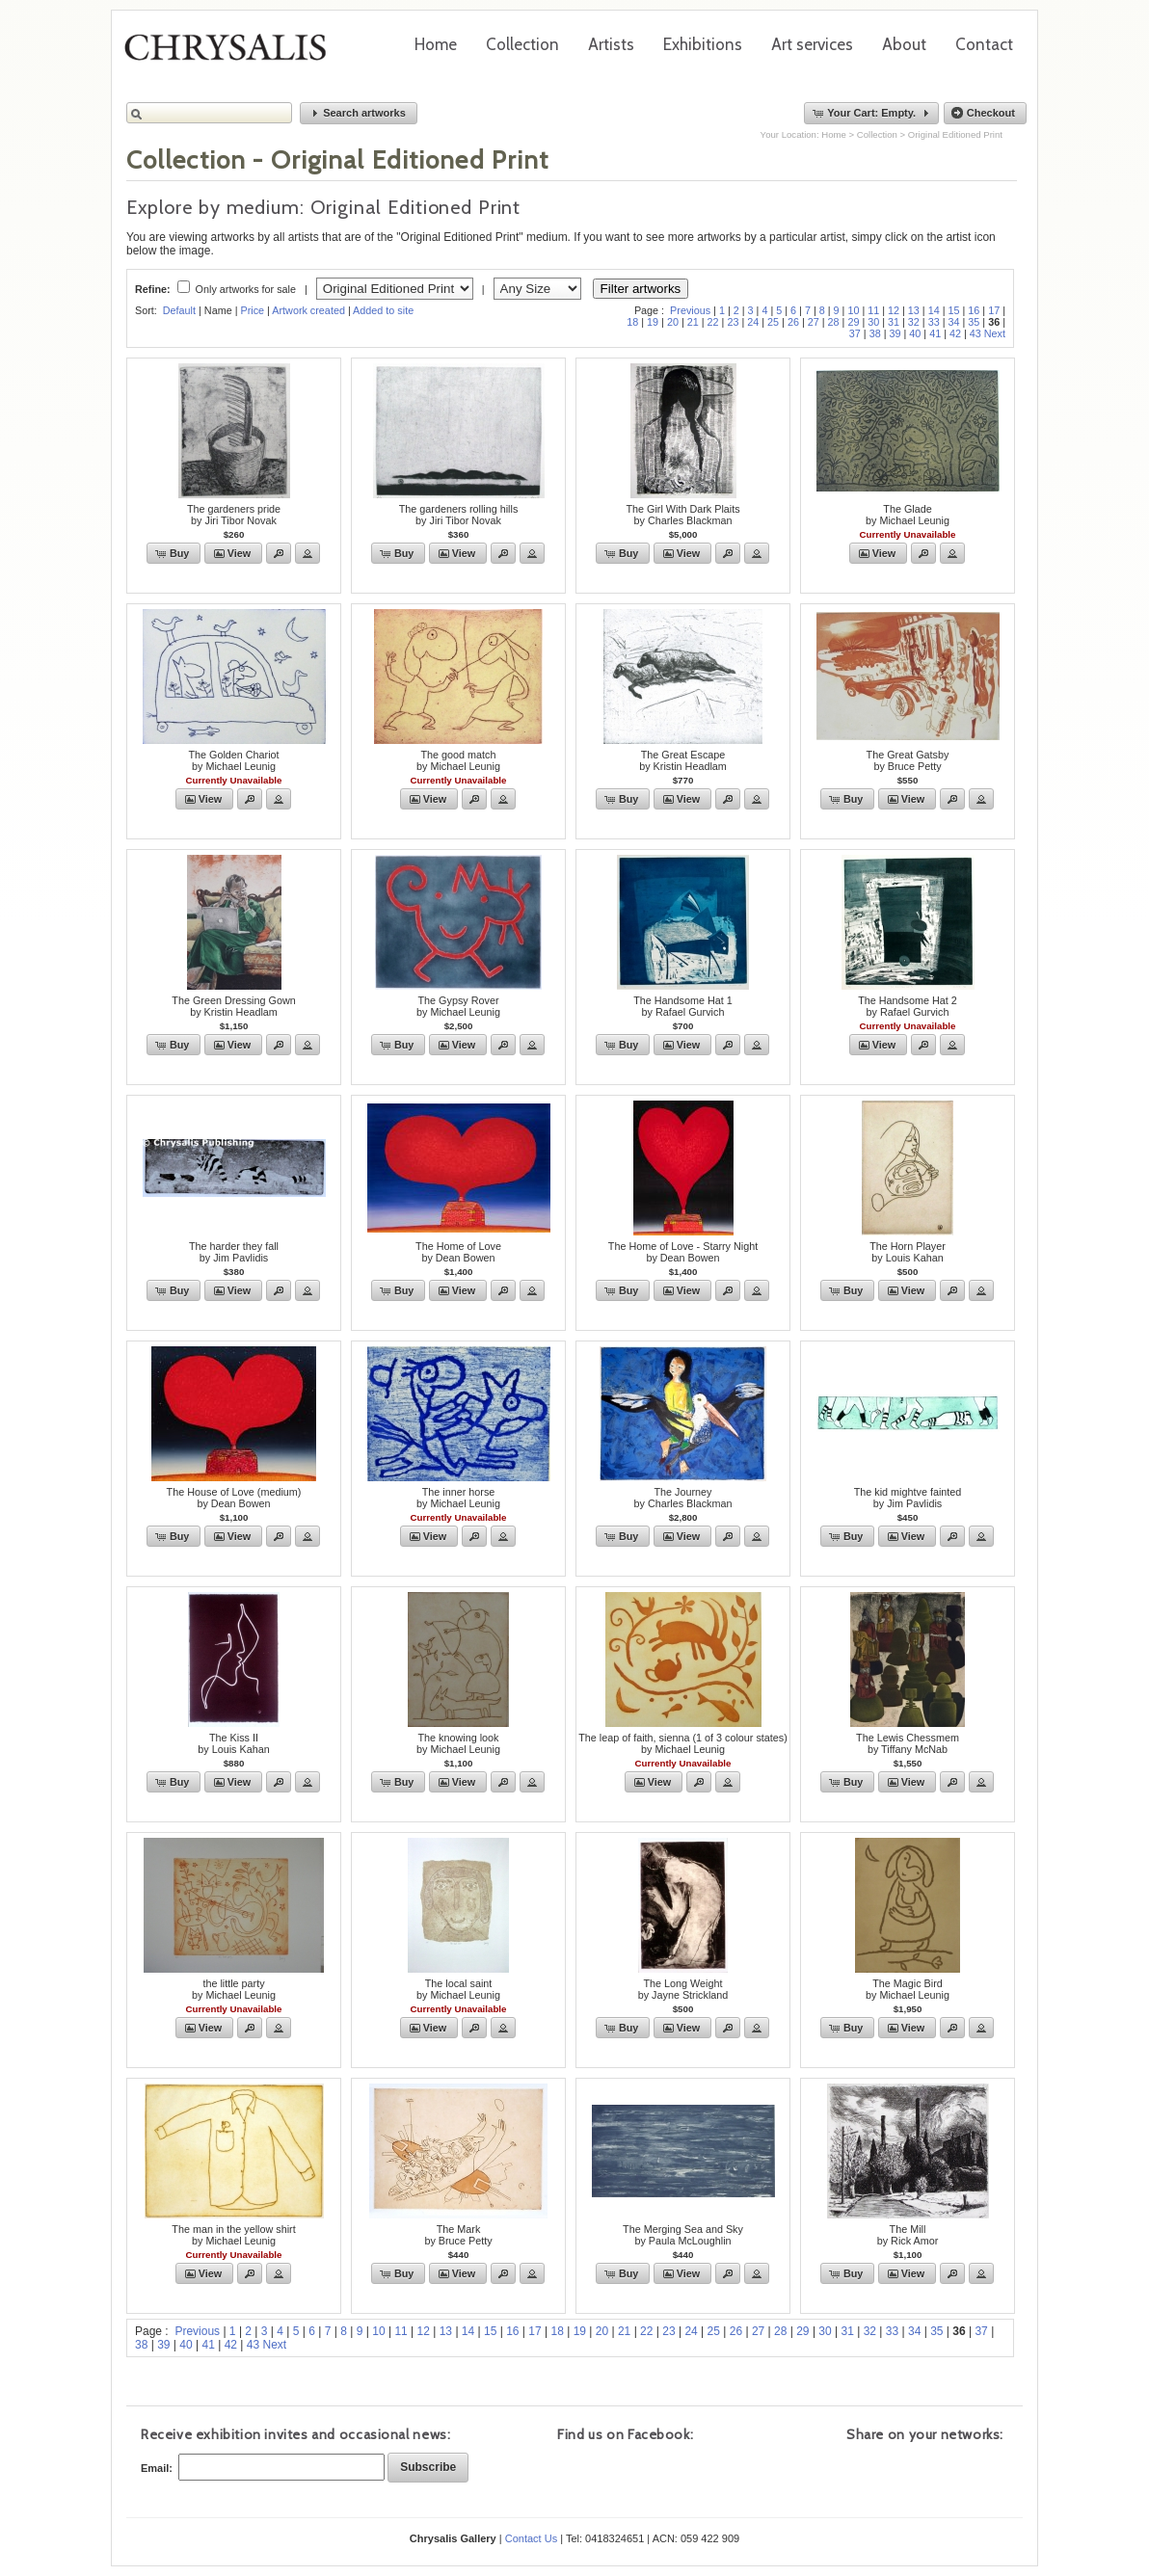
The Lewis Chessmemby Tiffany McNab (907, 1743)
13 (914, 310)
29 (853, 322)
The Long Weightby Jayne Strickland (683, 1989)
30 (873, 322)
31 (893, 322)
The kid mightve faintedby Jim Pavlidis (908, 1497)
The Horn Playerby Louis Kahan (907, 1251)
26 (793, 322)
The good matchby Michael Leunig (458, 760)
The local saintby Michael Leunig (458, 1989)
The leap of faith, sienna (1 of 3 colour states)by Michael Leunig (683, 1743)
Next (994, 333)
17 (994, 310)
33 (934, 322)
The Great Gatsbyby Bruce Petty (908, 760)
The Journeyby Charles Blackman (682, 1497)
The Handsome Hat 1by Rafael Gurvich (683, 1006)
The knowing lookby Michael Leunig (458, 1743)
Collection (522, 44)
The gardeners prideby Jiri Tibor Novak (234, 514)
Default (179, 310)
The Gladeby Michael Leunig (907, 514)
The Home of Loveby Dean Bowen (458, 1251)
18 (632, 322)
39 (894, 333)
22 (713, 322)
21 (693, 322)
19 (652, 322)
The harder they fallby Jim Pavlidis (234, 1251)
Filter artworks (641, 288)
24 (753, 322)
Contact (984, 44)
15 (954, 310)
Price (252, 310)
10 (853, 310)
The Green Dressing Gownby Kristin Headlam (233, 1006)
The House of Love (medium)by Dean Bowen (234, 1497)
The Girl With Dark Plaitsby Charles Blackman (682, 514)
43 (975, 333)
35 (973, 322)
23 (732, 322)
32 (914, 322)
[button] (358, 113)
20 (673, 322)
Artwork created (308, 310)
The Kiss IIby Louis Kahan (233, 1743)
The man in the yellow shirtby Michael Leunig (233, 2234)
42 (955, 333)
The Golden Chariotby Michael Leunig (233, 760)
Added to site (383, 310)
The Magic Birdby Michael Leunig (907, 1989)
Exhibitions (702, 44)
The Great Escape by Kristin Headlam (683, 760)
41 (935, 333)
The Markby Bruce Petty (458, 2234)
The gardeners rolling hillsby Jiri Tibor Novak (459, 514)
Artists (611, 44)
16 (973, 310)
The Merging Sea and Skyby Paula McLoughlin (683, 2234)
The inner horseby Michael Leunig (458, 1497)
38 (875, 333)
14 (934, 310)
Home (435, 44)
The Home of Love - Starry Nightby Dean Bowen (683, 1251)
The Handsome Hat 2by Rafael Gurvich (907, 1006)
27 (813, 322)
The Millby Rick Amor (908, 2234)
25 (773, 322)
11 (873, 310)
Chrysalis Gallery (232, 54)
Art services (812, 44)
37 (855, 333)
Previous (690, 310)
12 (893, 310)
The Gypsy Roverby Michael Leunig (458, 1006)
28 (834, 322)
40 (915, 333)
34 (954, 322)
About (904, 44)
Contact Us (531, 2538)
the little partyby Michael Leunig (234, 1989)
